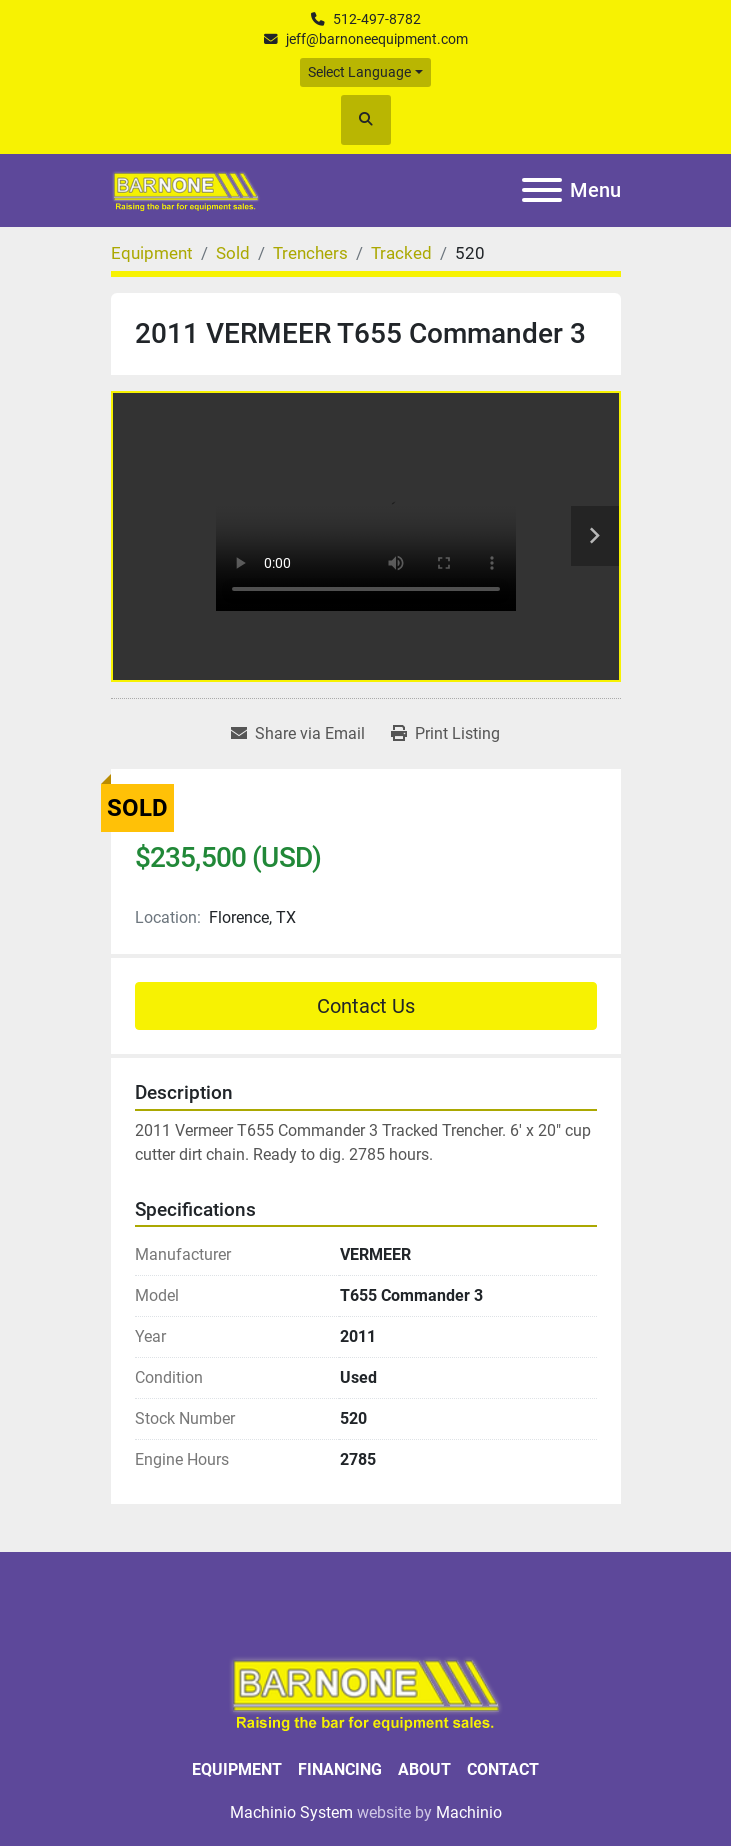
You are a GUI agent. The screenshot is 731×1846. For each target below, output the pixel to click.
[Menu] (542, 190)
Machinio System (291, 1812)
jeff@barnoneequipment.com (377, 39)
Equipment (237, 1769)
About (424, 1769)
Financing (340, 1769)
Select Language (359, 72)
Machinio (469, 1812)
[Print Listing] (445, 734)
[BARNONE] (366, 1691)
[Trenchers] (310, 253)
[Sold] (233, 253)
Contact (503, 1769)
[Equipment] (152, 253)
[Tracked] (401, 253)
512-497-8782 (377, 19)
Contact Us (366, 1006)
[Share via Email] (298, 734)
